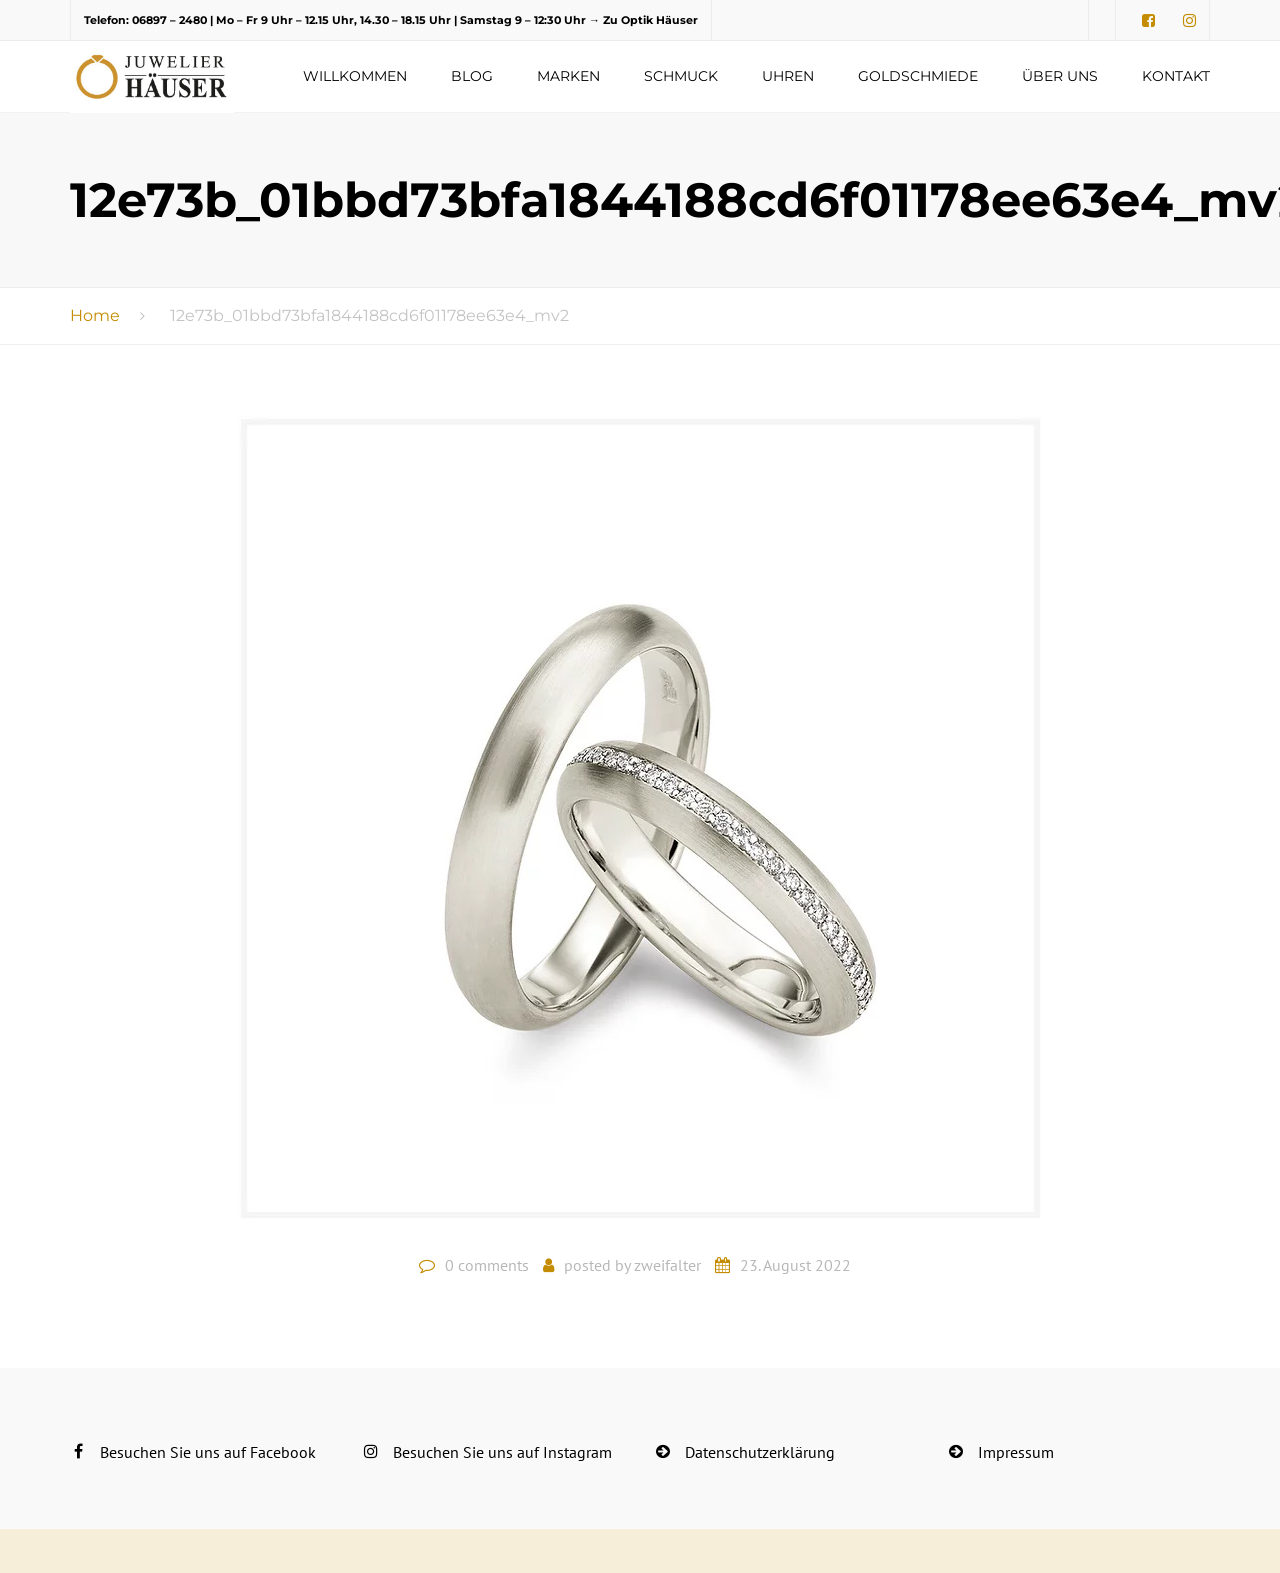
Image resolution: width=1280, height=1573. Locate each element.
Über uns (1060, 76)
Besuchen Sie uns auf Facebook (208, 1452)
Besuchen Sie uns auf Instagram (502, 1452)
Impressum (1016, 1452)
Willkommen (355, 76)
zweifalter (667, 1265)
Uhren (788, 76)
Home (95, 315)
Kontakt (1176, 76)
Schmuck (681, 76)
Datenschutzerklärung (760, 1452)
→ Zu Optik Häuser (643, 20)
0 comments (487, 1265)
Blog (472, 76)
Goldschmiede (918, 76)
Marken (568, 76)
